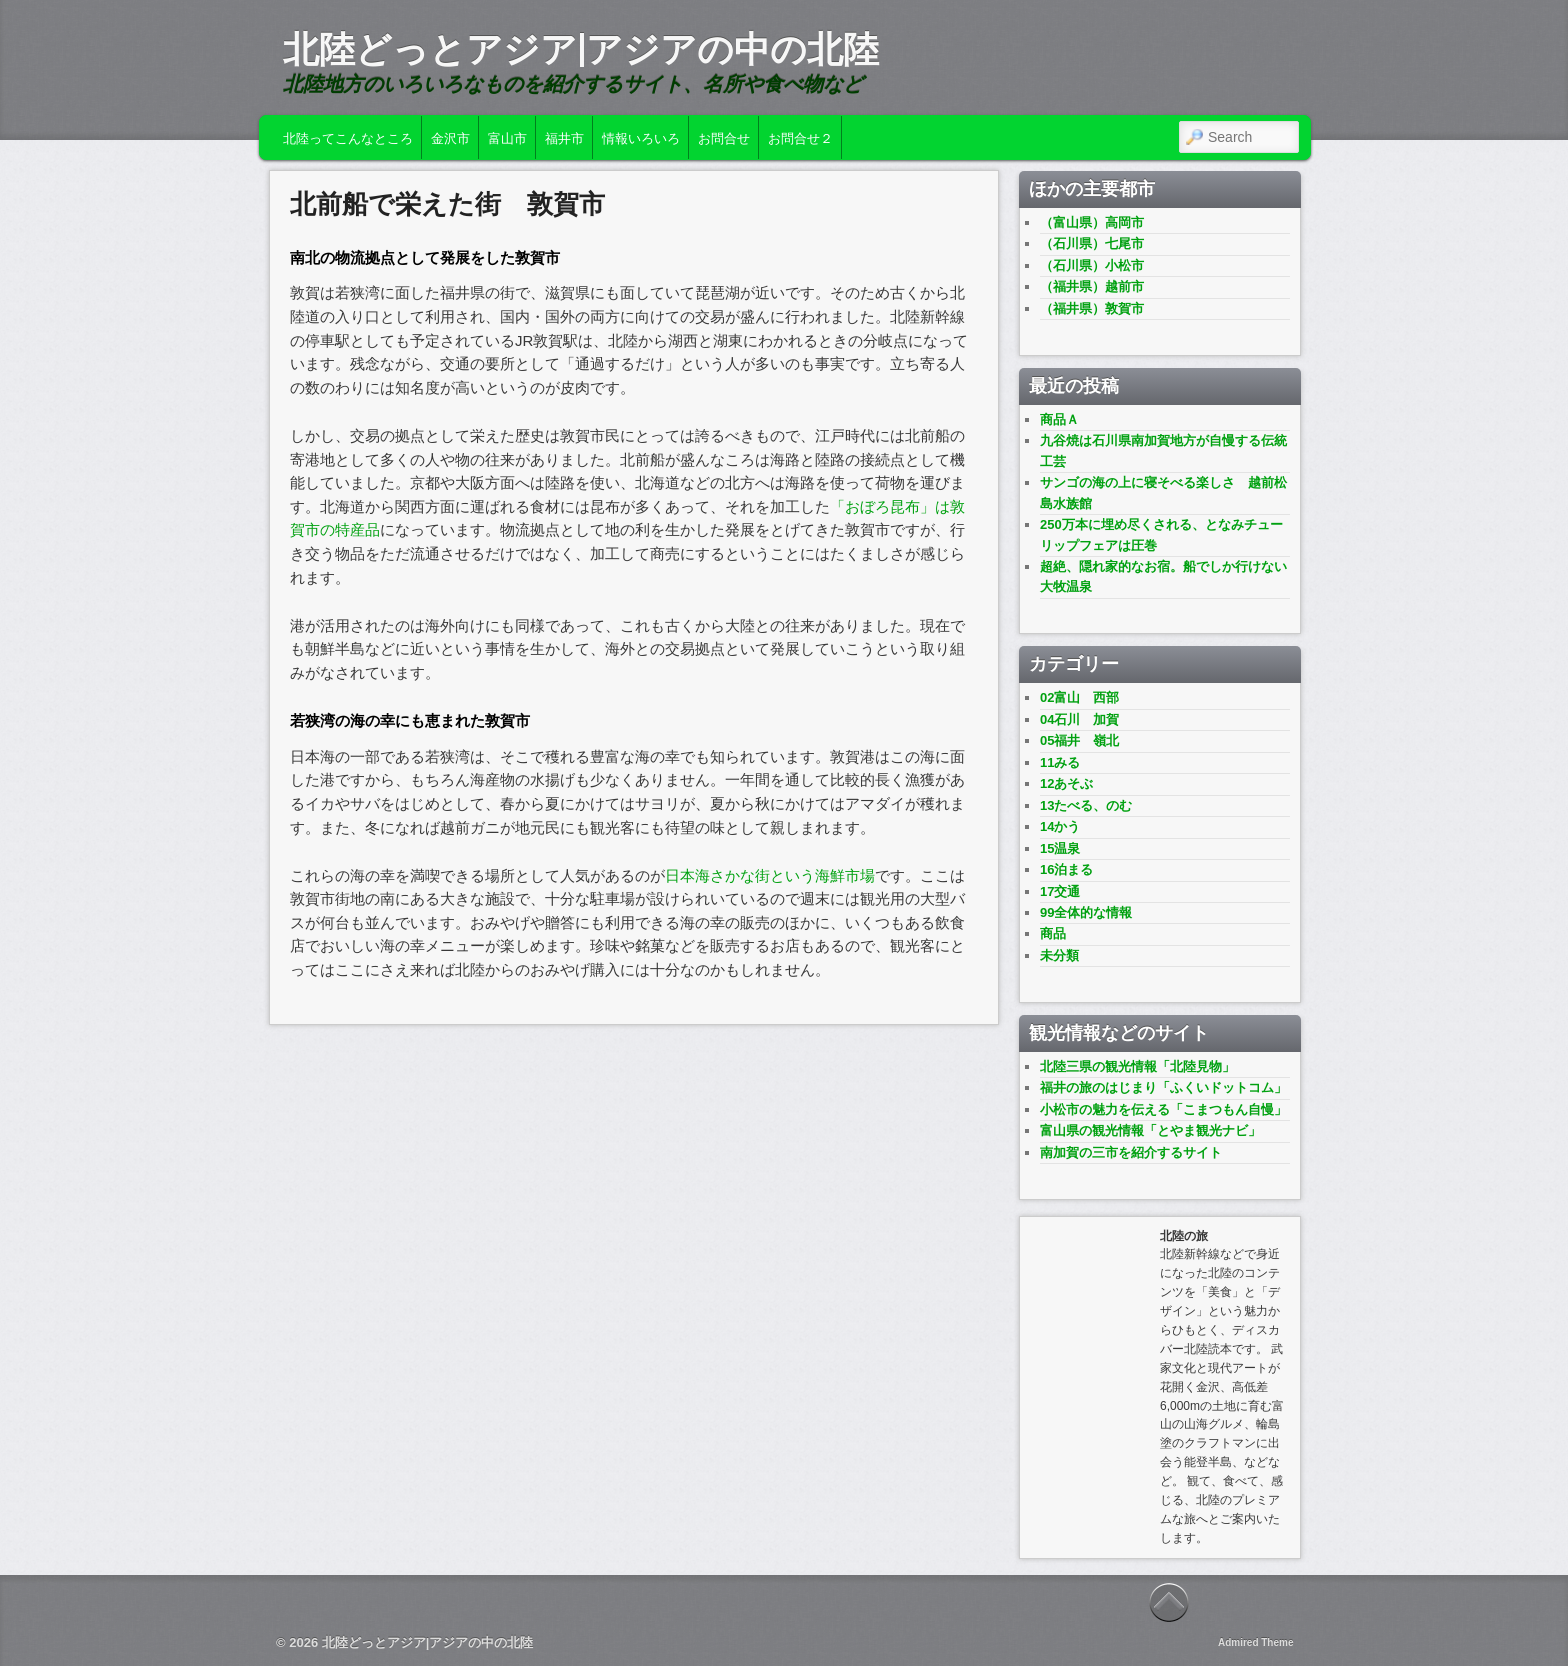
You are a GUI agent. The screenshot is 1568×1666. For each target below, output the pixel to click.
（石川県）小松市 (1092, 265)
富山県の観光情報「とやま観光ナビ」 (1150, 1130)
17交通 (1060, 891)
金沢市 (450, 137)
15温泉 (1060, 848)
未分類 (1059, 955)
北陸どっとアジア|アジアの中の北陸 (581, 49)
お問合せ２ (800, 137)
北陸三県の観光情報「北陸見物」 (1137, 1066)
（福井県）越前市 (1092, 286)
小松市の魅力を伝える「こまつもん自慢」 (1163, 1109)
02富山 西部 (1079, 697)
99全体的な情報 (1086, 912)
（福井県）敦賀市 (1092, 308)
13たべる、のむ (1086, 805)
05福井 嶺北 (1079, 740)
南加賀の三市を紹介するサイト (1131, 1152)
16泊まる (1066, 869)
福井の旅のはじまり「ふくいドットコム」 (1163, 1087)
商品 (1053, 933)
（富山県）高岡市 (1092, 222)
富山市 (507, 137)
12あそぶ (1066, 783)
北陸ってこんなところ (348, 137)
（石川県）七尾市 (1092, 243)
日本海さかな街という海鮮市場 (770, 875)
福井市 (564, 137)
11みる (1060, 762)
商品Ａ (1059, 419)
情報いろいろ (641, 137)
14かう (1060, 826)
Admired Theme (1256, 1642)
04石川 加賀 (1079, 719)
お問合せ (724, 137)
